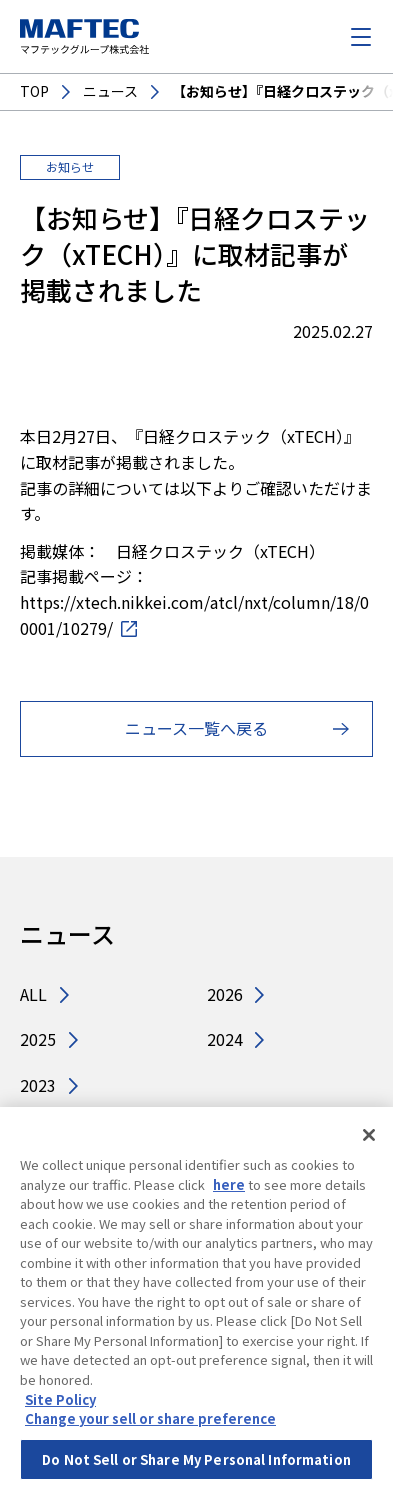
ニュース (110, 91)
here (229, 1190)
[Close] (369, 1142)
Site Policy (60, 1405)
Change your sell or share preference (150, 1424)
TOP (34, 91)
